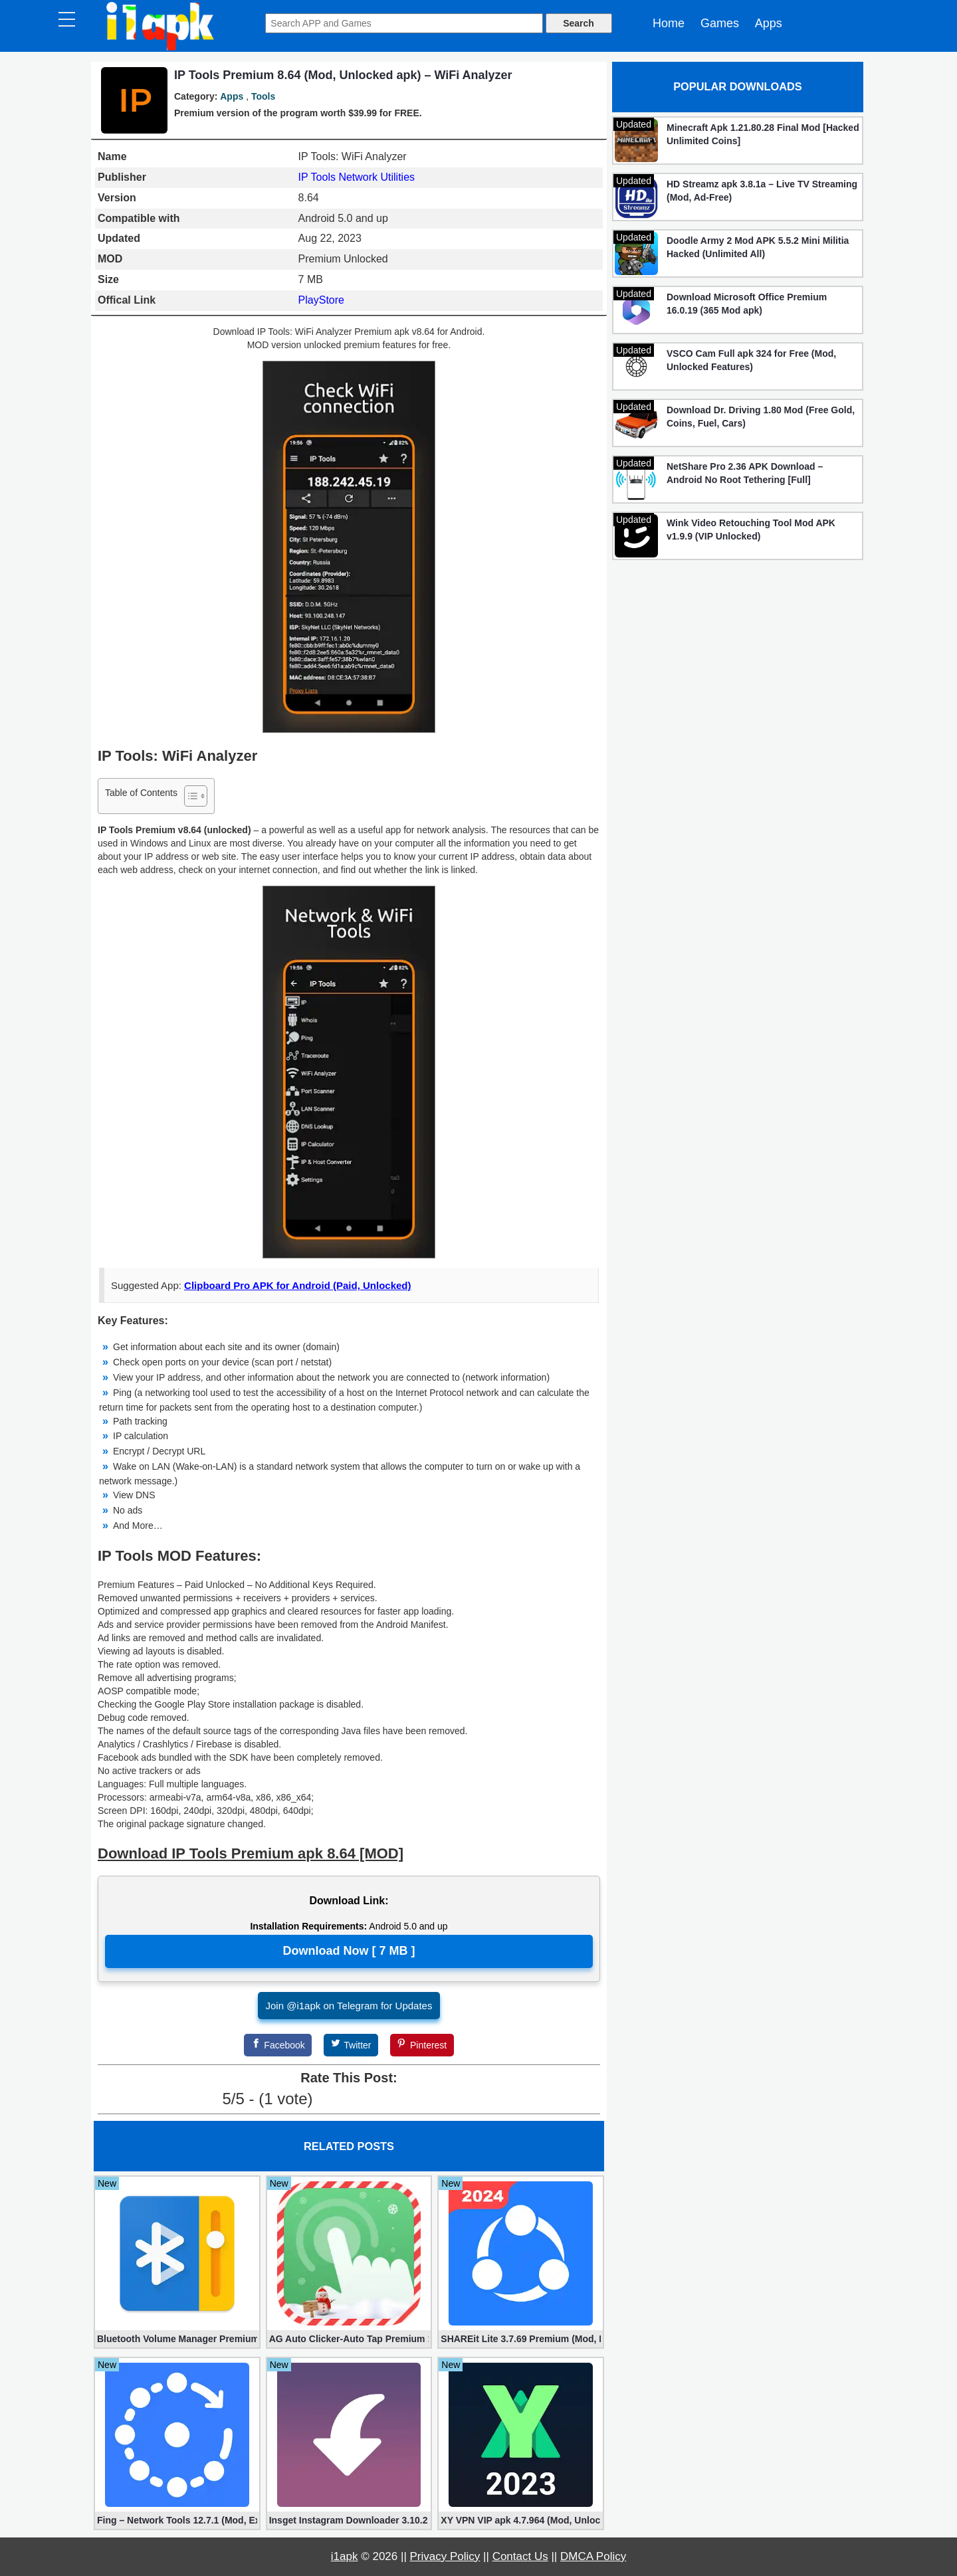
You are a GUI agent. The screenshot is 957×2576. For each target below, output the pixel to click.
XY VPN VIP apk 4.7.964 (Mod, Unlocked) (521, 2520)
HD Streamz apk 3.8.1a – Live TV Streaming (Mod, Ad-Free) (762, 191)
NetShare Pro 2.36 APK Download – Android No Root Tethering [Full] (745, 473)
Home (669, 23)
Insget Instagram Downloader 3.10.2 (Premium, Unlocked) (349, 2520)
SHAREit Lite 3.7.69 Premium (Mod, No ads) (521, 2338)
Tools (263, 96)
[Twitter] (351, 2045)
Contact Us (520, 2556)
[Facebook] (278, 2045)
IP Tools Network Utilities (356, 177)
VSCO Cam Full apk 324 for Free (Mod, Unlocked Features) (751, 360)
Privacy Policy (445, 2556)
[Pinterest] (422, 2045)
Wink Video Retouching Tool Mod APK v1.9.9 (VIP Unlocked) (751, 530)
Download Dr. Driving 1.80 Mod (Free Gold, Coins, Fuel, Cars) (761, 417)
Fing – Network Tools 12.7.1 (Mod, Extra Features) (177, 2520)
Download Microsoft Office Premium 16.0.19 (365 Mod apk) (747, 304)
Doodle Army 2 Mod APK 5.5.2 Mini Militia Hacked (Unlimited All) (758, 247)
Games (719, 23)
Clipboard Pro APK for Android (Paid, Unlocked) (297, 1285)
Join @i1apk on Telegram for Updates (349, 2005)
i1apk (344, 2556)
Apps (768, 23)
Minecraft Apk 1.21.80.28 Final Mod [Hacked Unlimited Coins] (763, 134)
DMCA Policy (593, 2556)
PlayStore (321, 300)
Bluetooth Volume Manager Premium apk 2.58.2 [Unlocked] (177, 2338)
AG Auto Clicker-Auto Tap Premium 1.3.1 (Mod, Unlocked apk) (349, 2338)
